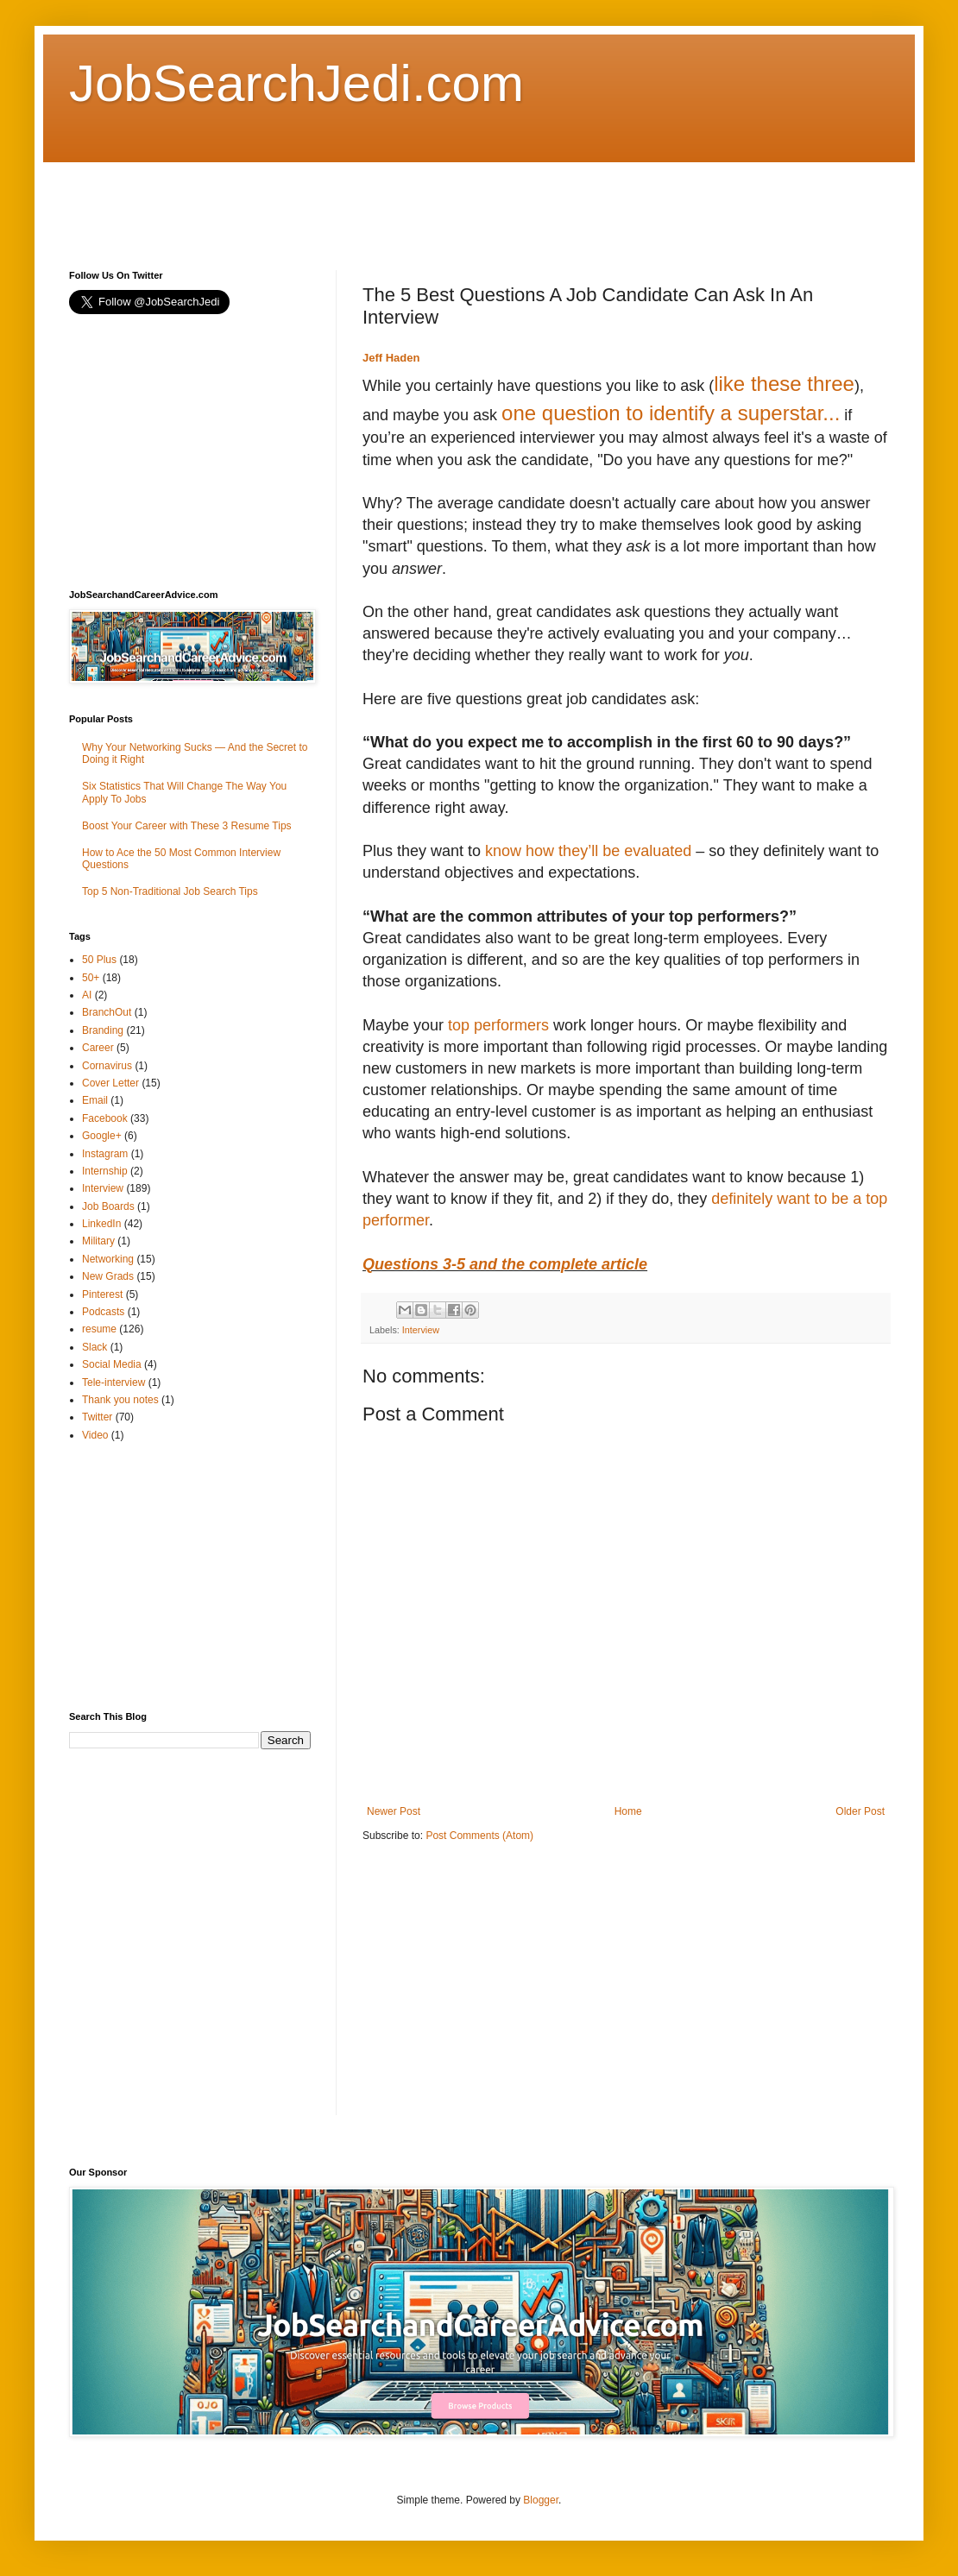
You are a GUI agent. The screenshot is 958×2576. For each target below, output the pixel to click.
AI (86, 995)
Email (95, 1100)
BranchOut (106, 1012)
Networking (108, 1259)
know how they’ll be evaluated (588, 851)
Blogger (540, 2500)
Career (98, 1048)
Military (98, 1241)
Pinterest (102, 1294)
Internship (105, 1171)
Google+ (102, 1136)
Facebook (105, 1118)
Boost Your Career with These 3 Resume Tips (187, 826)
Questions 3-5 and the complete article (504, 1264)
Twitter (97, 1417)
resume (99, 1329)
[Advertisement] (383, 201)
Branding (102, 1030)
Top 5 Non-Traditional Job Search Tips (170, 891)
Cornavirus (107, 1066)
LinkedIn (101, 1224)
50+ (90, 978)
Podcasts (103, 1312)
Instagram (105, 1154)
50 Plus (99, 960)
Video (95, 1435)
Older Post (860, 1811)
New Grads (108, 1276)
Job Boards (108, 1206)
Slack (94, 1347)
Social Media (112, 1364)
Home (628, 1811)
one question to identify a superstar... (670, 413)
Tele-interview (113, 1382)
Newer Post (393, 1811)
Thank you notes (120, 1400)
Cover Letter (110, 1083)
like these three (784, 383)
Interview (420, 1330)
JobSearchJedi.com (296, 83)
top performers (498, 1025)
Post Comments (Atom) (479, 1836)
